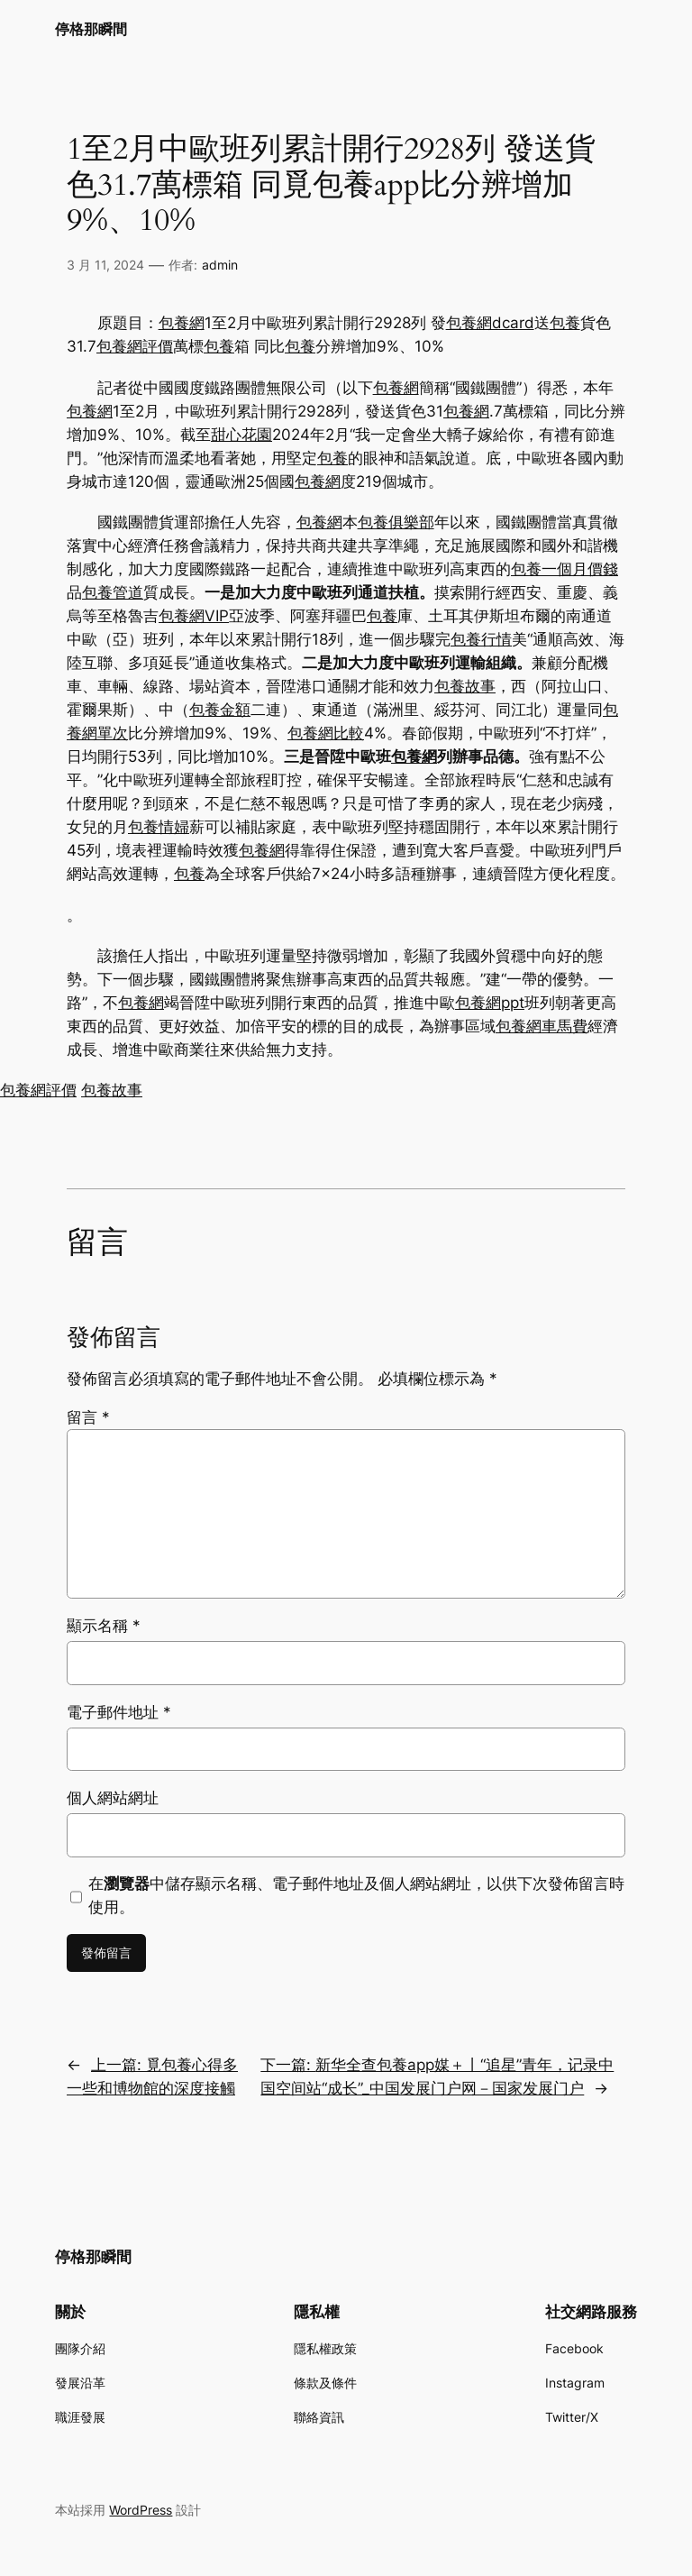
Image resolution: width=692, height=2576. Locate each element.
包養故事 (465, 686)
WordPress (140, 2509)
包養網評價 (134, 346)
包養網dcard (490, 323)
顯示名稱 (104, 1626)
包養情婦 (158, 827)
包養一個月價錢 (564, 569)
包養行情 (481, 639)
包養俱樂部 (396, 522)
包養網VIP (194, 616)
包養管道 (112, 592)
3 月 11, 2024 (105, 264)
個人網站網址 (113, 1798)
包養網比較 (325, 733)
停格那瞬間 (91, 29)
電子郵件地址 (119, 1712)
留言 (88, 1417)
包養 (565, 323)
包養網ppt (489, 1003)
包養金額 (219, 710)
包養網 (182, 323)
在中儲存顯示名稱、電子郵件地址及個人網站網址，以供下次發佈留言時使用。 (356, 1895)
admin (220, 264)
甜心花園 (241, 435)
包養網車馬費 (541, 1026)
